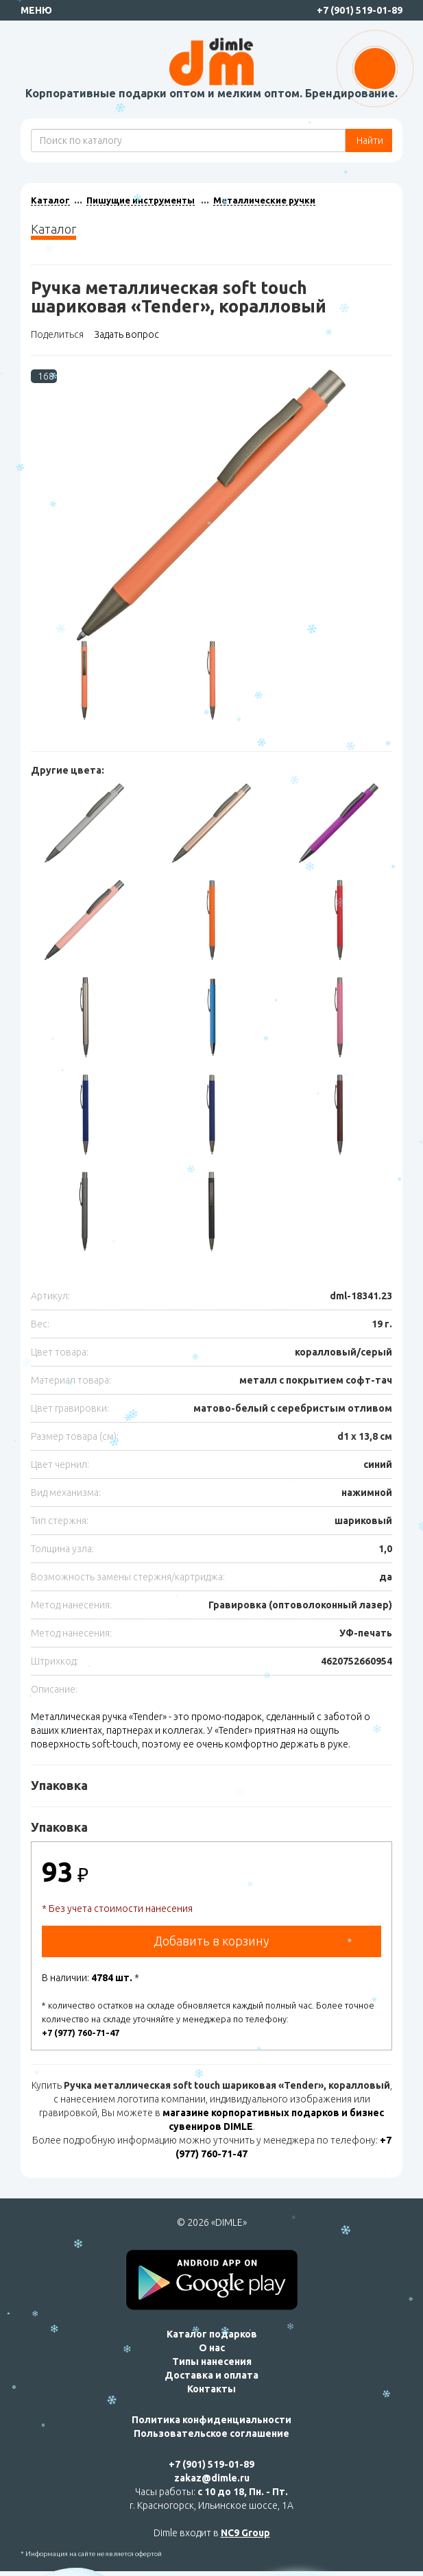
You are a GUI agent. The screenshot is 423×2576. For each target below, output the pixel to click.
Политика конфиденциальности (211, 2419)
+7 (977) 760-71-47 (80, 2032)
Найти (368, 140)
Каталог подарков (212, 2334)
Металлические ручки (264, 200)
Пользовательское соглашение (211, 2433)
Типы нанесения (212, 2361)
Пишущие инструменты (140, 200)
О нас (212, 2347)
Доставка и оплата (211, 2375)
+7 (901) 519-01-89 (359, 10)
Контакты (211, 2388)
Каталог (50, 200)
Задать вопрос (126, 334)
